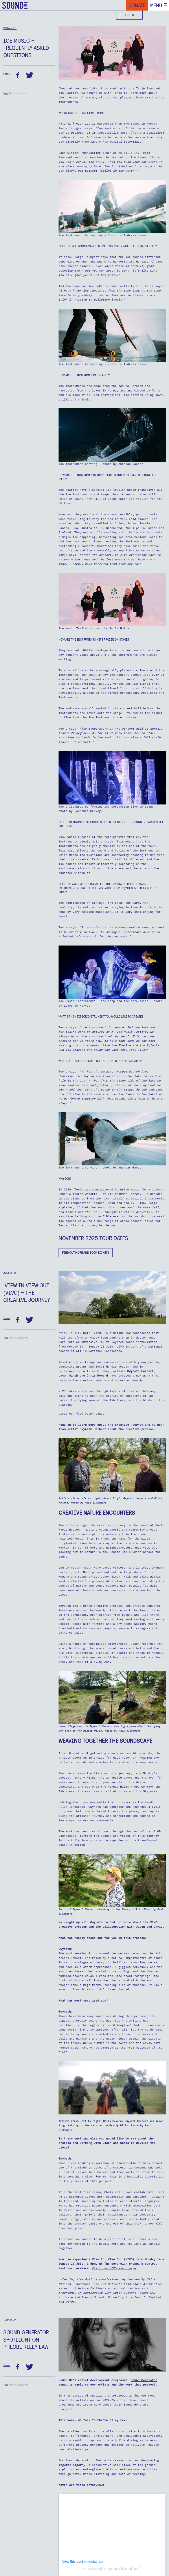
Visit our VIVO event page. (81, 1413)
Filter (129, 15)
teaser (152, 15)
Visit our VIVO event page (114, 2268)
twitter (29, 75)
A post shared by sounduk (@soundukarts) (112, 2569)
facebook (17, 75)
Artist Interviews (18, 93)
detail (159, 15)
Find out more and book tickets (85, 1253)
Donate (137, 5)
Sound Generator (144, 2380)
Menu (156, 5)
